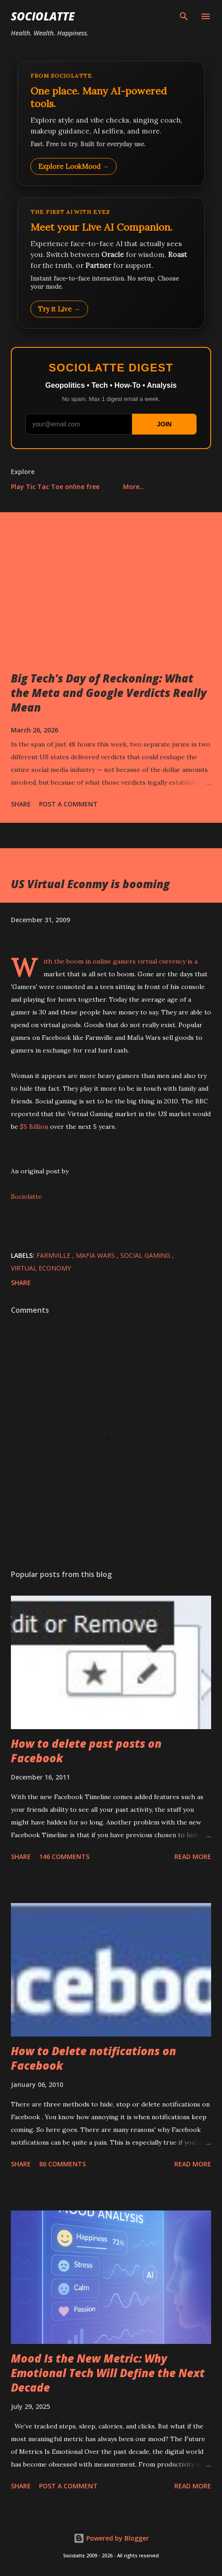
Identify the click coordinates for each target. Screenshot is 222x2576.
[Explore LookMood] (111, 123)
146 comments (64, 1856)
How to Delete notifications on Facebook (93, 2058)
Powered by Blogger (111, 2538)
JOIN (164, 424)
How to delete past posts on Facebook (86, 1750)
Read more (192, 1856)
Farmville (54, 1255)
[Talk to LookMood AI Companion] (111, 263)
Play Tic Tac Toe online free (55, 486)
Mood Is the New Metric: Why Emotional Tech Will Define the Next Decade (108, 2373)
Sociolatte (42, 16)
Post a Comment (68, 804)
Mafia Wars (96, 1255)
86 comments (62, 2164)
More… (134, 486)
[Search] (183, 16)
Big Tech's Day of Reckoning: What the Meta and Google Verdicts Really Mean (109, 693)
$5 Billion (34, 1126)
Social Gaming (146, 1255)
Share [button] (21, 804)
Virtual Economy (41, 1268)
